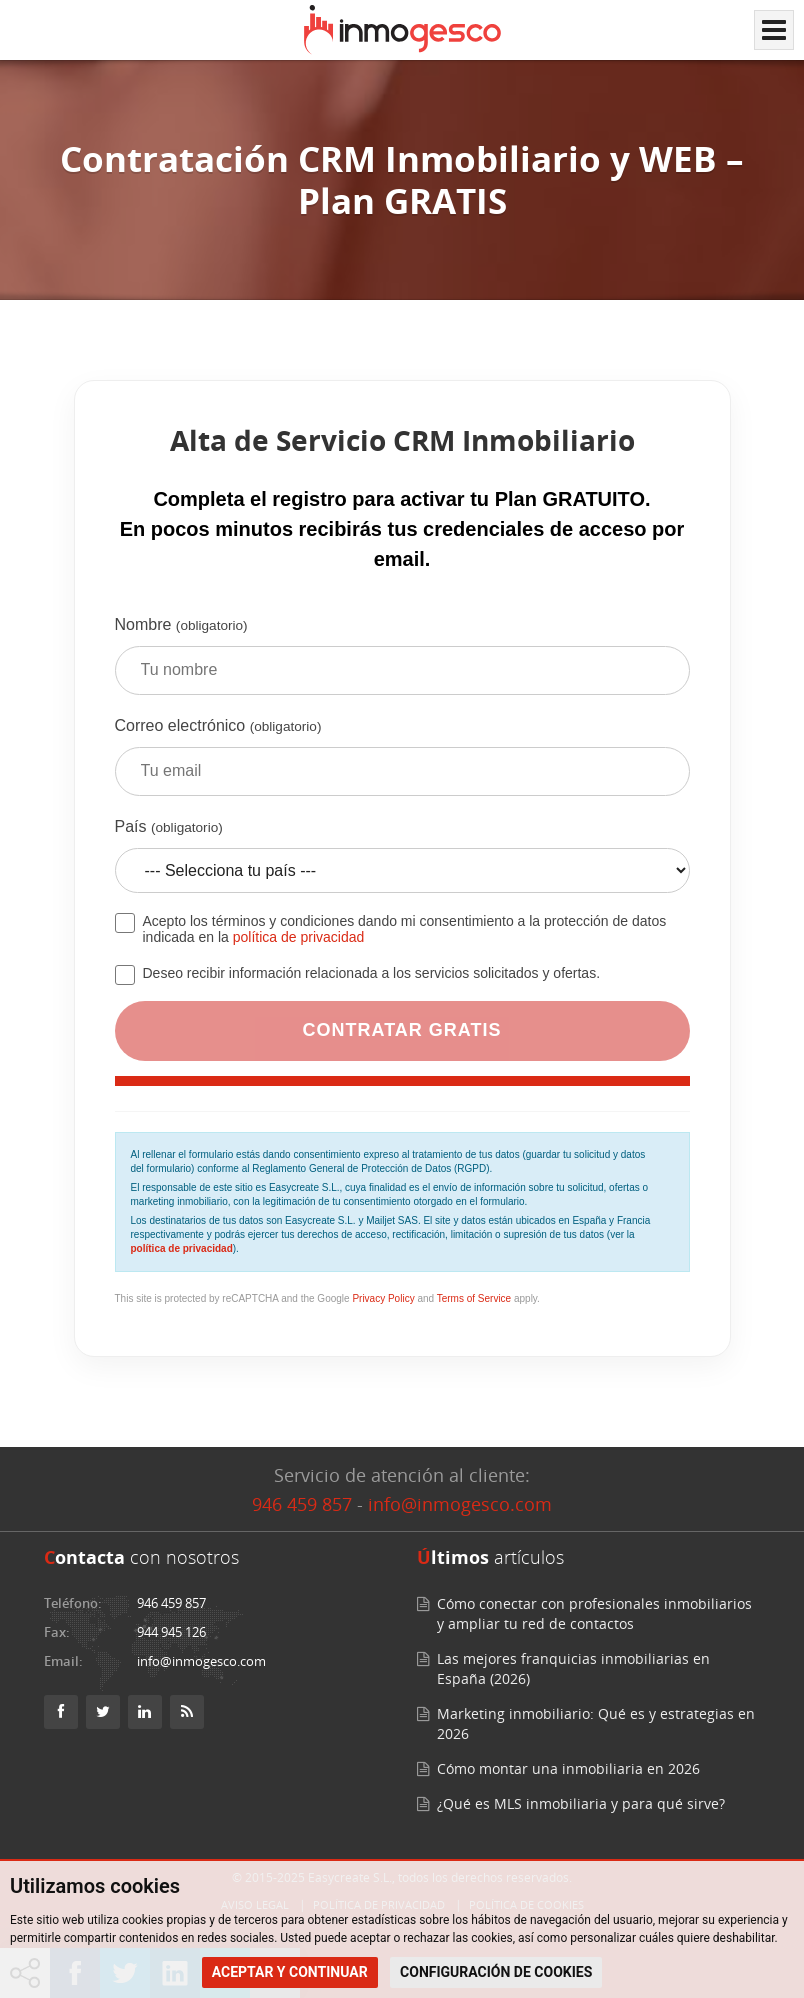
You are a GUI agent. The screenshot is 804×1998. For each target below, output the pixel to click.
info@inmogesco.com (460, 1504)
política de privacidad (299, 937)
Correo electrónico (402, 764)
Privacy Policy (383, 1298)
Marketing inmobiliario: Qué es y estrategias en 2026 (596, 1723)
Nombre (402, 663)
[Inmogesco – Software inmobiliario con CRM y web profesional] (402, 30)
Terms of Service (474, 1298)
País (402, 863)
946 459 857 (302, 1504)
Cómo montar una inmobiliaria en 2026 (568, 1768)
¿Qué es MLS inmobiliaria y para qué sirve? (581, 1803)
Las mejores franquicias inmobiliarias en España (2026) (573, 1668)
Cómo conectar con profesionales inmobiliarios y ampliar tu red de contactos (594, 1613)
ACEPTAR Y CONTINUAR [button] (290, 1972)
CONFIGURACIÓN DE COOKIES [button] (496, 1972)
